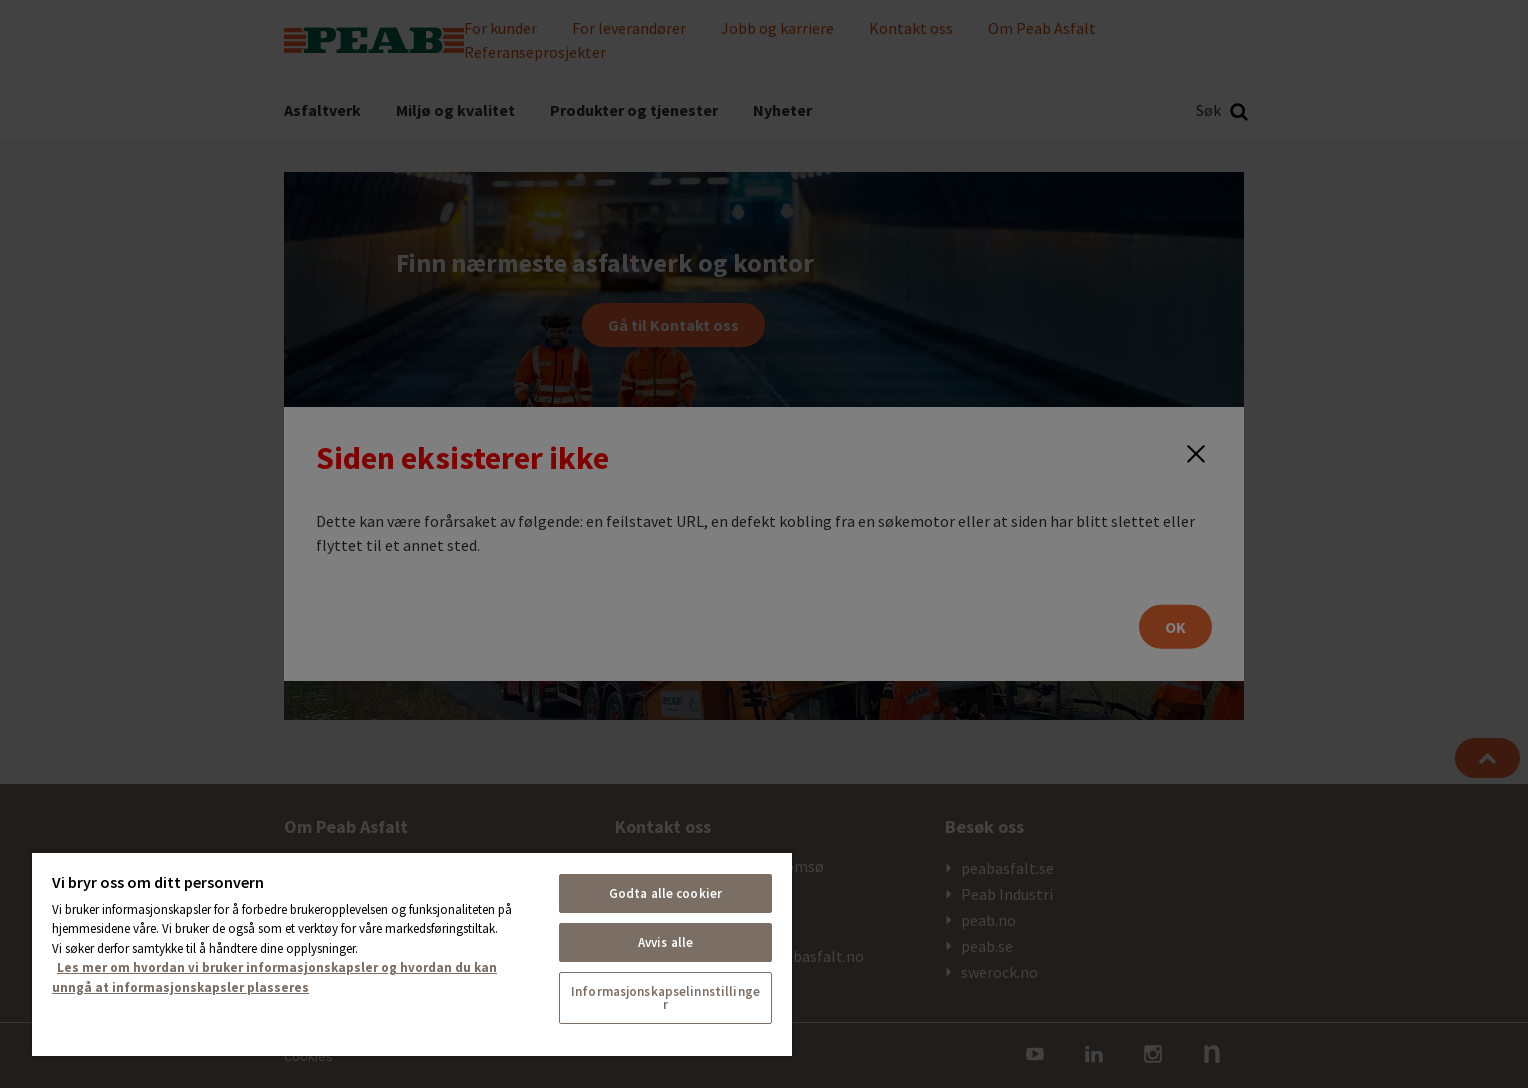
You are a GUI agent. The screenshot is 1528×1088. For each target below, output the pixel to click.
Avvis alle (665, 942)
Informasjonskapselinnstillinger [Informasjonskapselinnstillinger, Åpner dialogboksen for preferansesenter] (665, 998)
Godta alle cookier (665, 893)
